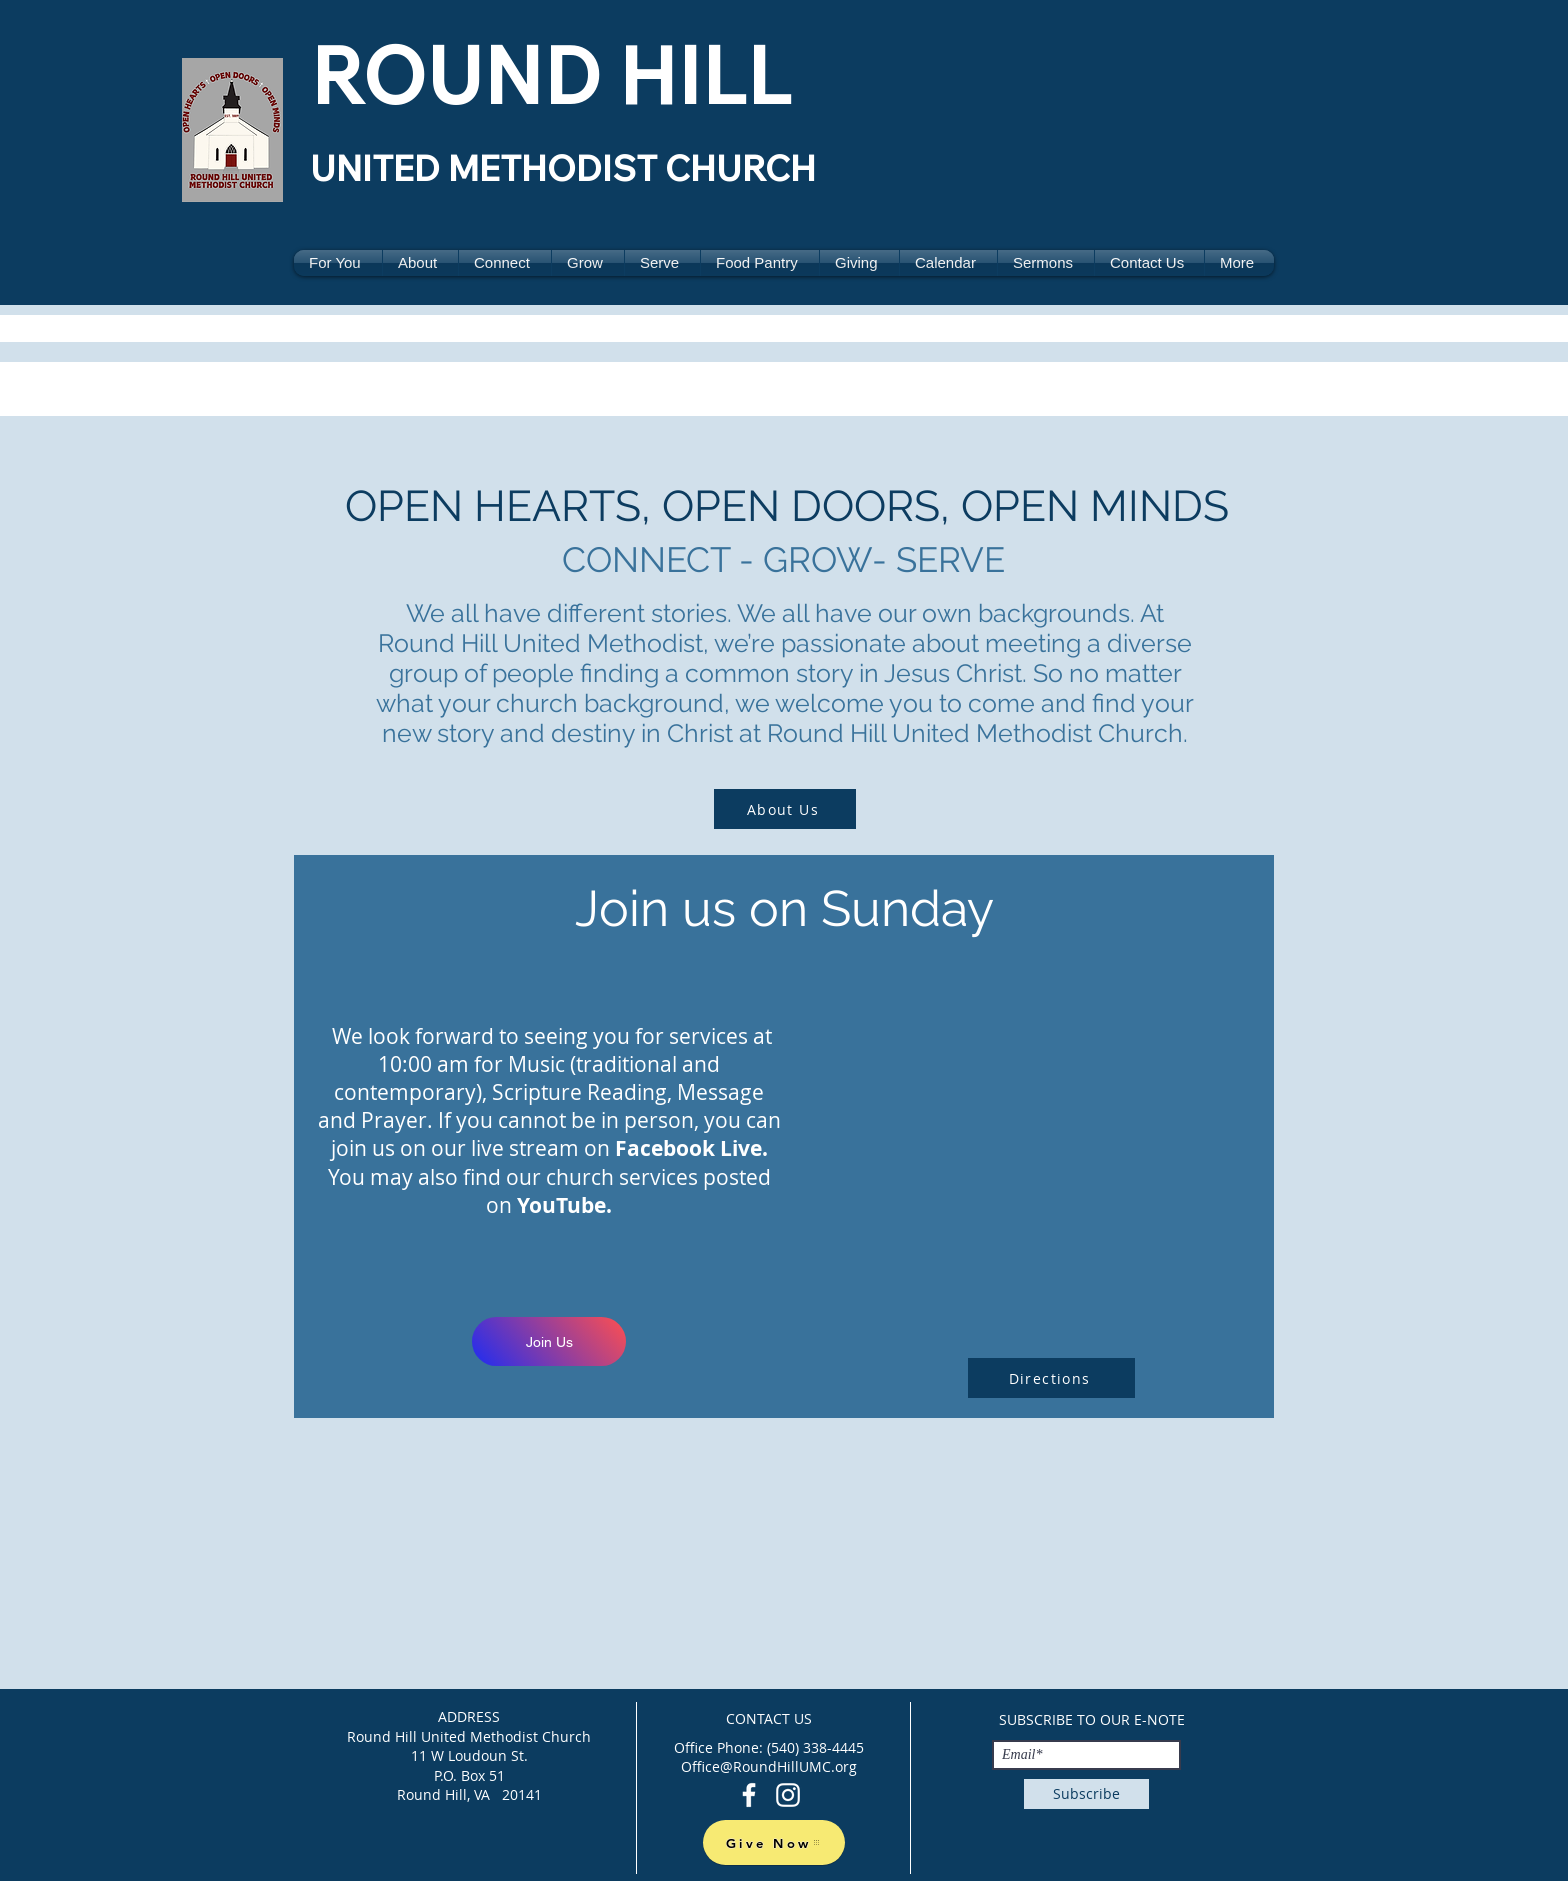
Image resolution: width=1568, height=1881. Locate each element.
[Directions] (1051, 1378)
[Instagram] (788, 1795)
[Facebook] (749, 1795)
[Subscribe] (1086, 1794)
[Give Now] (774, 1842)
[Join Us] (549, 1341)
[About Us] (785, 809)
